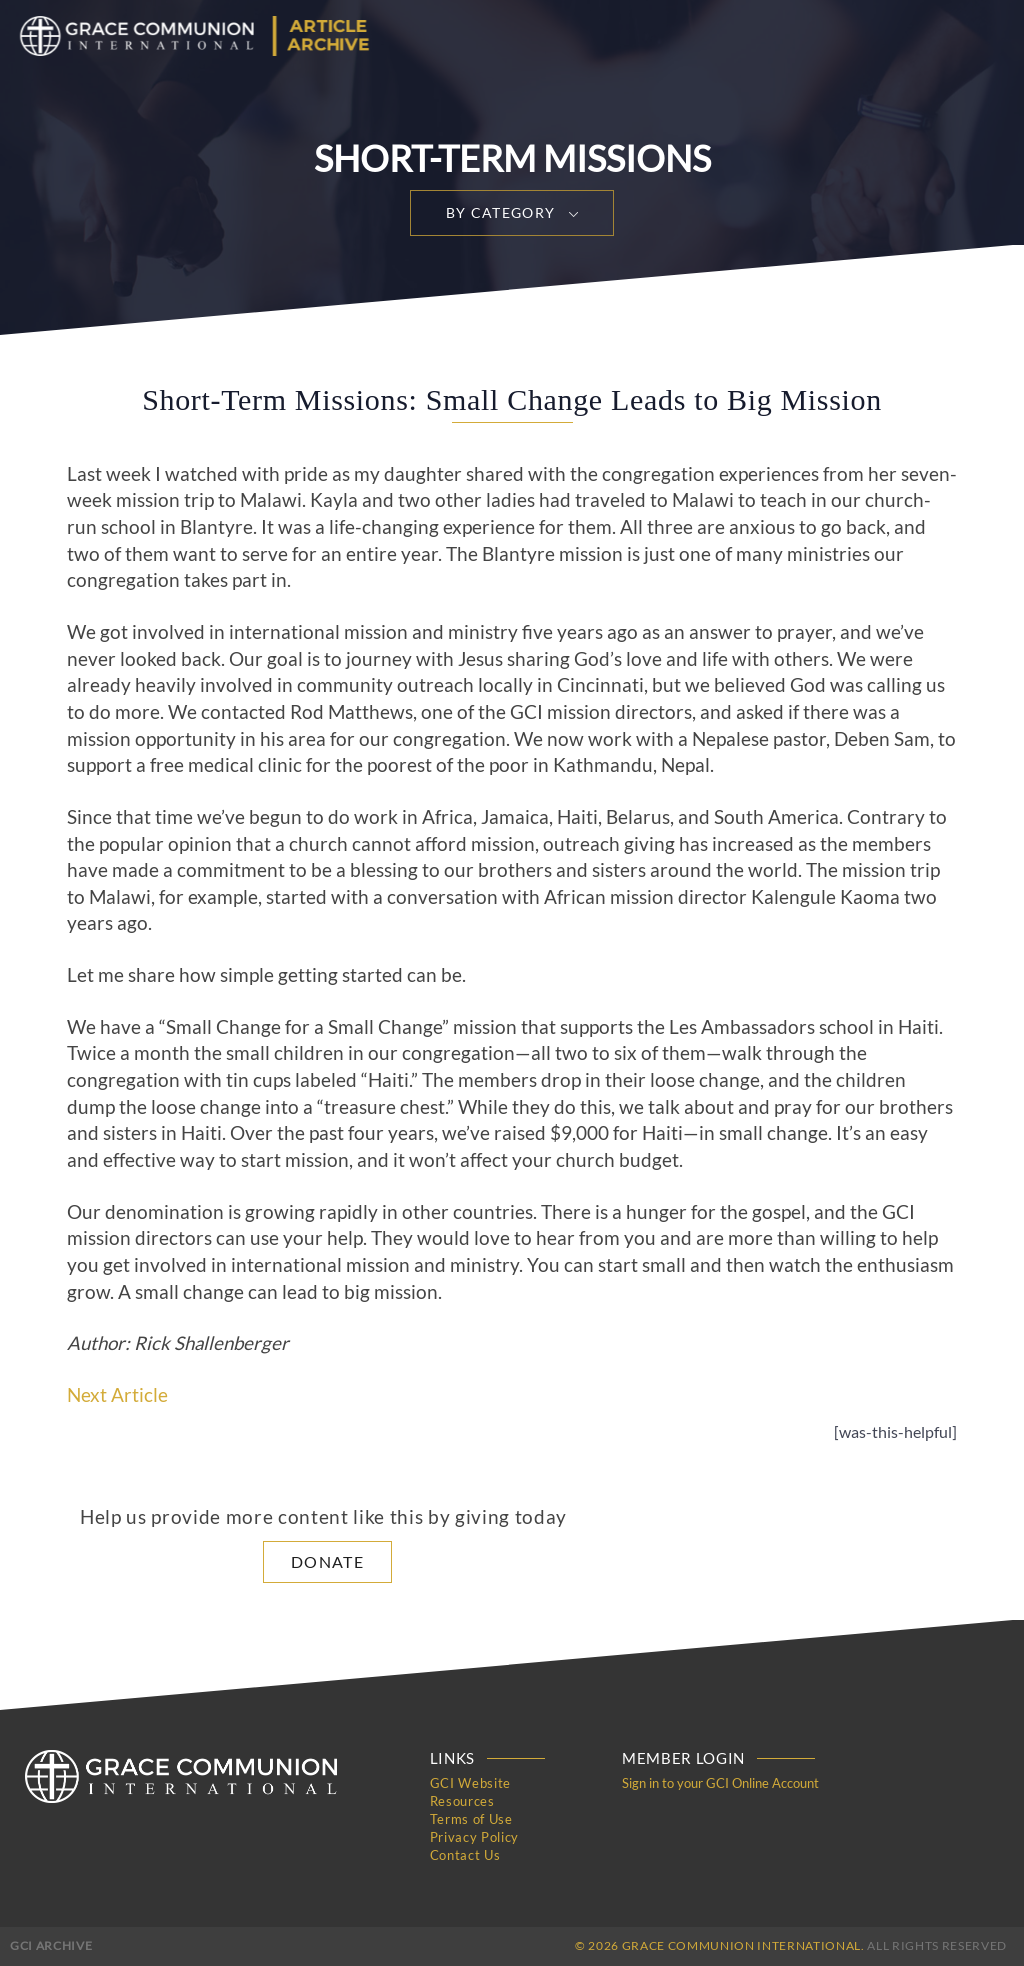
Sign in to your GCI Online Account (720, 1783)
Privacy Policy (474, 1837)
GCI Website (470, 1783)
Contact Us (465, 1855)
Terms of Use (471, 1819)
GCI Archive (51, 1945)
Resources (462, 1801)
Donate (327, 1561)
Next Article (117, 1395)
